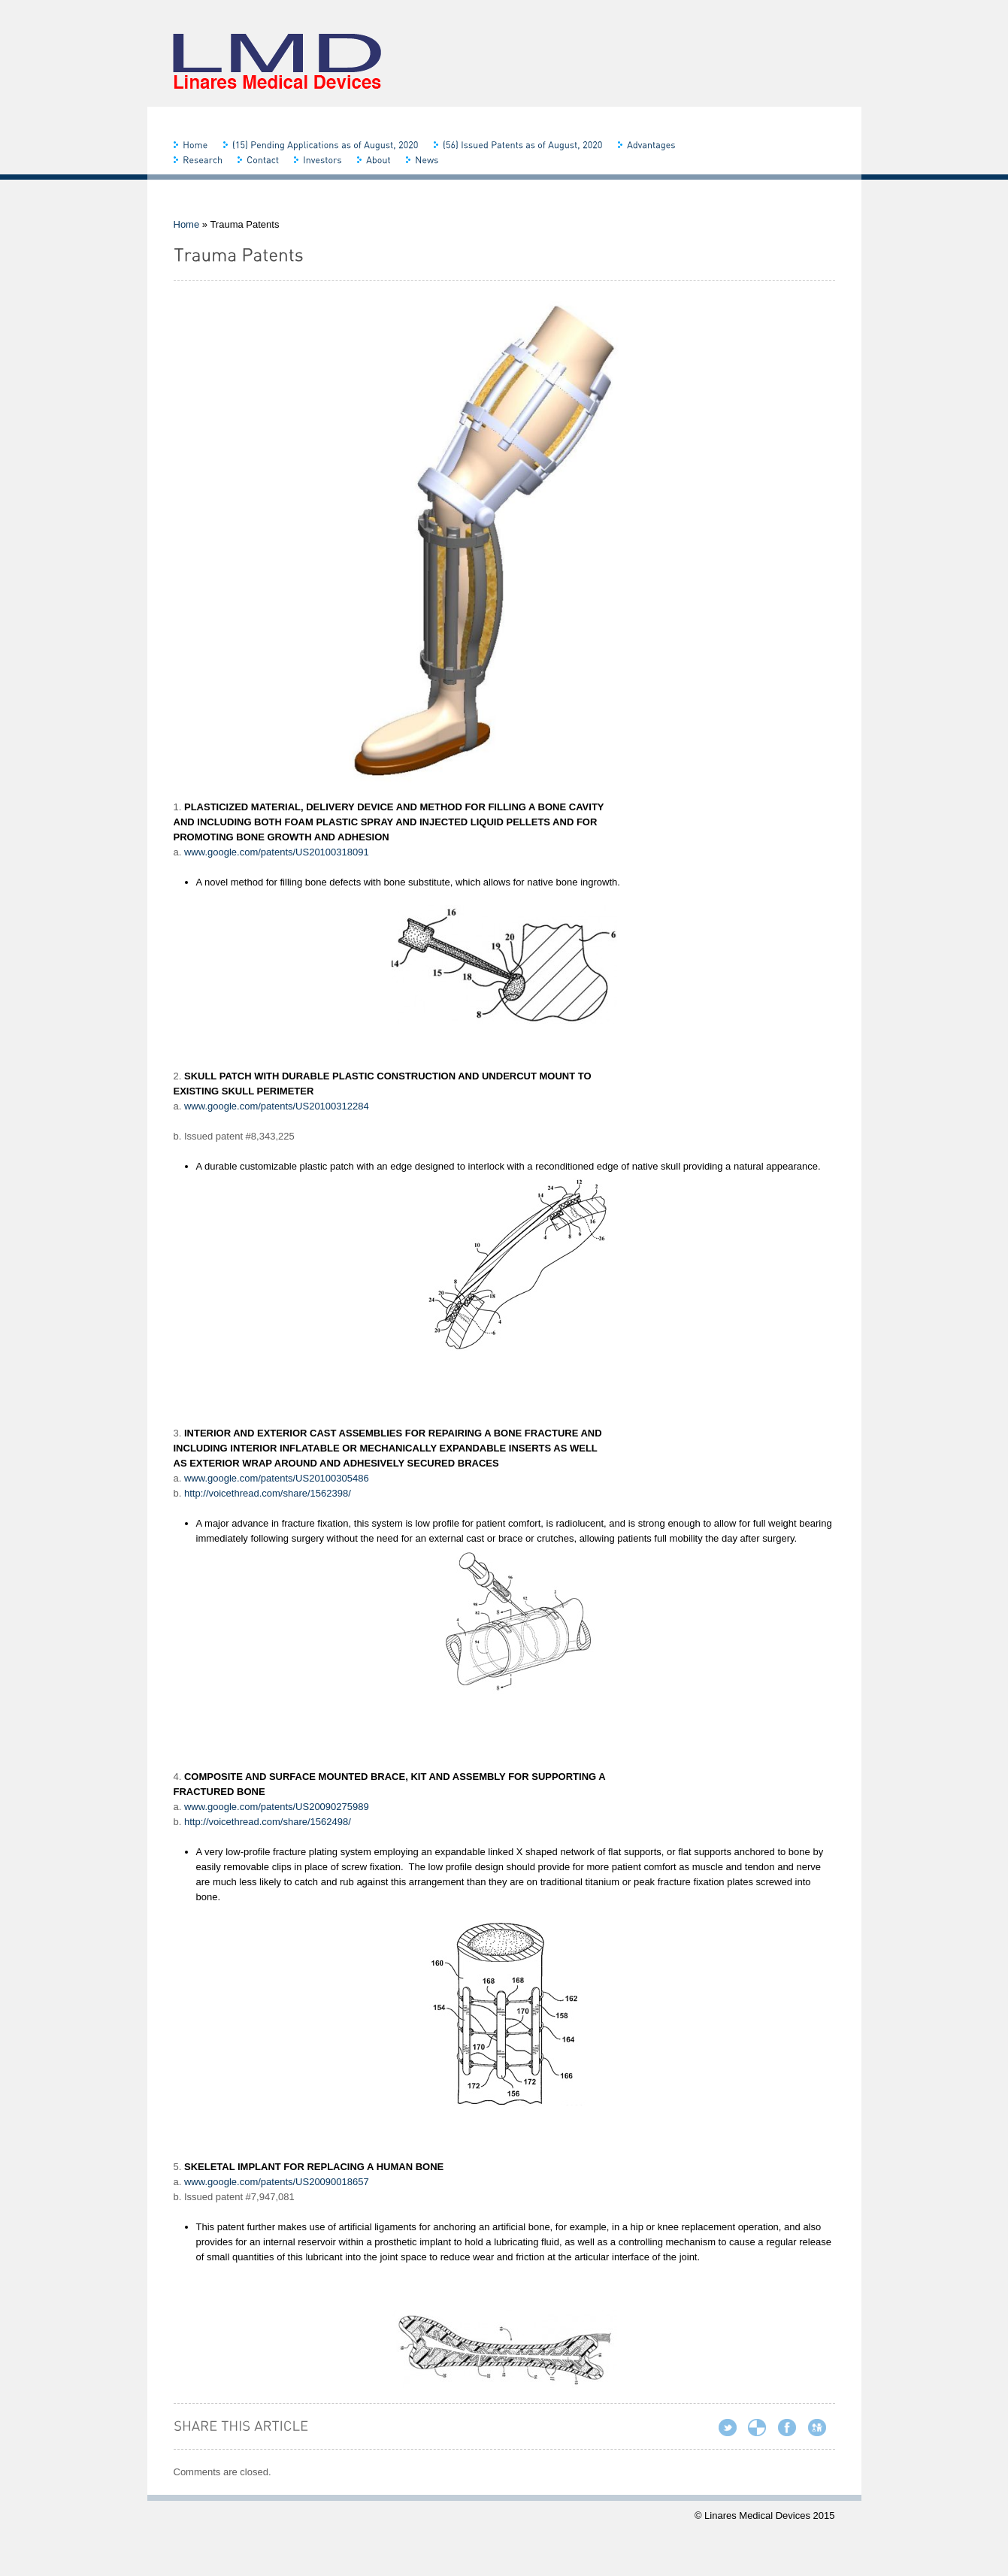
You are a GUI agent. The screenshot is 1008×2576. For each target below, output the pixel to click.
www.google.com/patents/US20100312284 (276, 1106)
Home (187, 224)
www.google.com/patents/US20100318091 (276, 852)
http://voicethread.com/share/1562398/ (267, 1493)
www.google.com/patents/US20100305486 (276, 1478)
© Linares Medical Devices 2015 (765, 2515)
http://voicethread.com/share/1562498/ (267, 1821)
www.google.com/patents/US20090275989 (276, 1806)
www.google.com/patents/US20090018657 (276, 2181)
